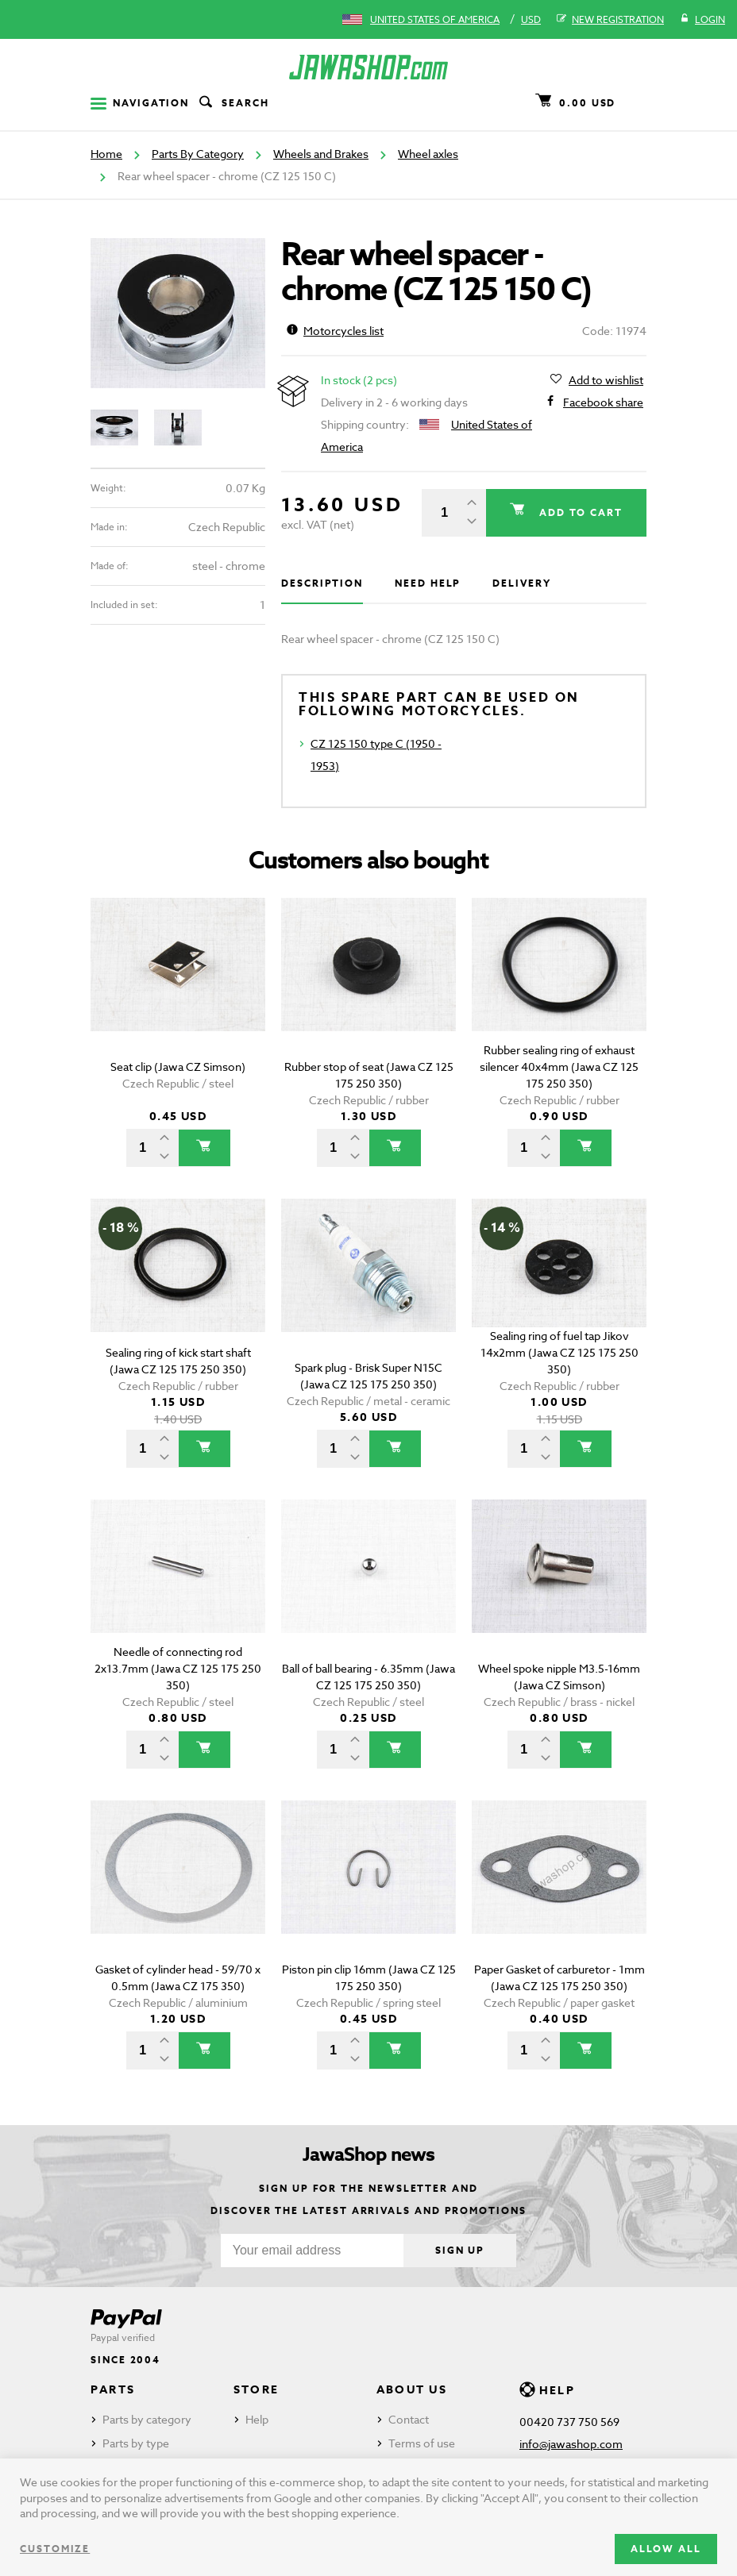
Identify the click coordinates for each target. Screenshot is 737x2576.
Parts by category (146, 2419)
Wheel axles (428, 153)
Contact (408, 2419)
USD (531, 19)
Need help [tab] (428, 583)
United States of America (435, 19)
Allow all (666, 2548)
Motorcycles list (335, 330)
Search (232, 103)
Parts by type (135, 2443)
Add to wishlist (606, 380)
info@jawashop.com (571, 2443)
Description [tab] (322, 583)
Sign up (459, 2250)
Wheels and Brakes (320, 153)
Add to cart (579, 512)
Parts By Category (198, 153)
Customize (55, 2548)
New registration (610, 20)
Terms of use (421, 2443)
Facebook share (603, 402)
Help (256, 2419)
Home (106, 153)
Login (702, 20)
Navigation (140, 103)
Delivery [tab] (521, 583)
